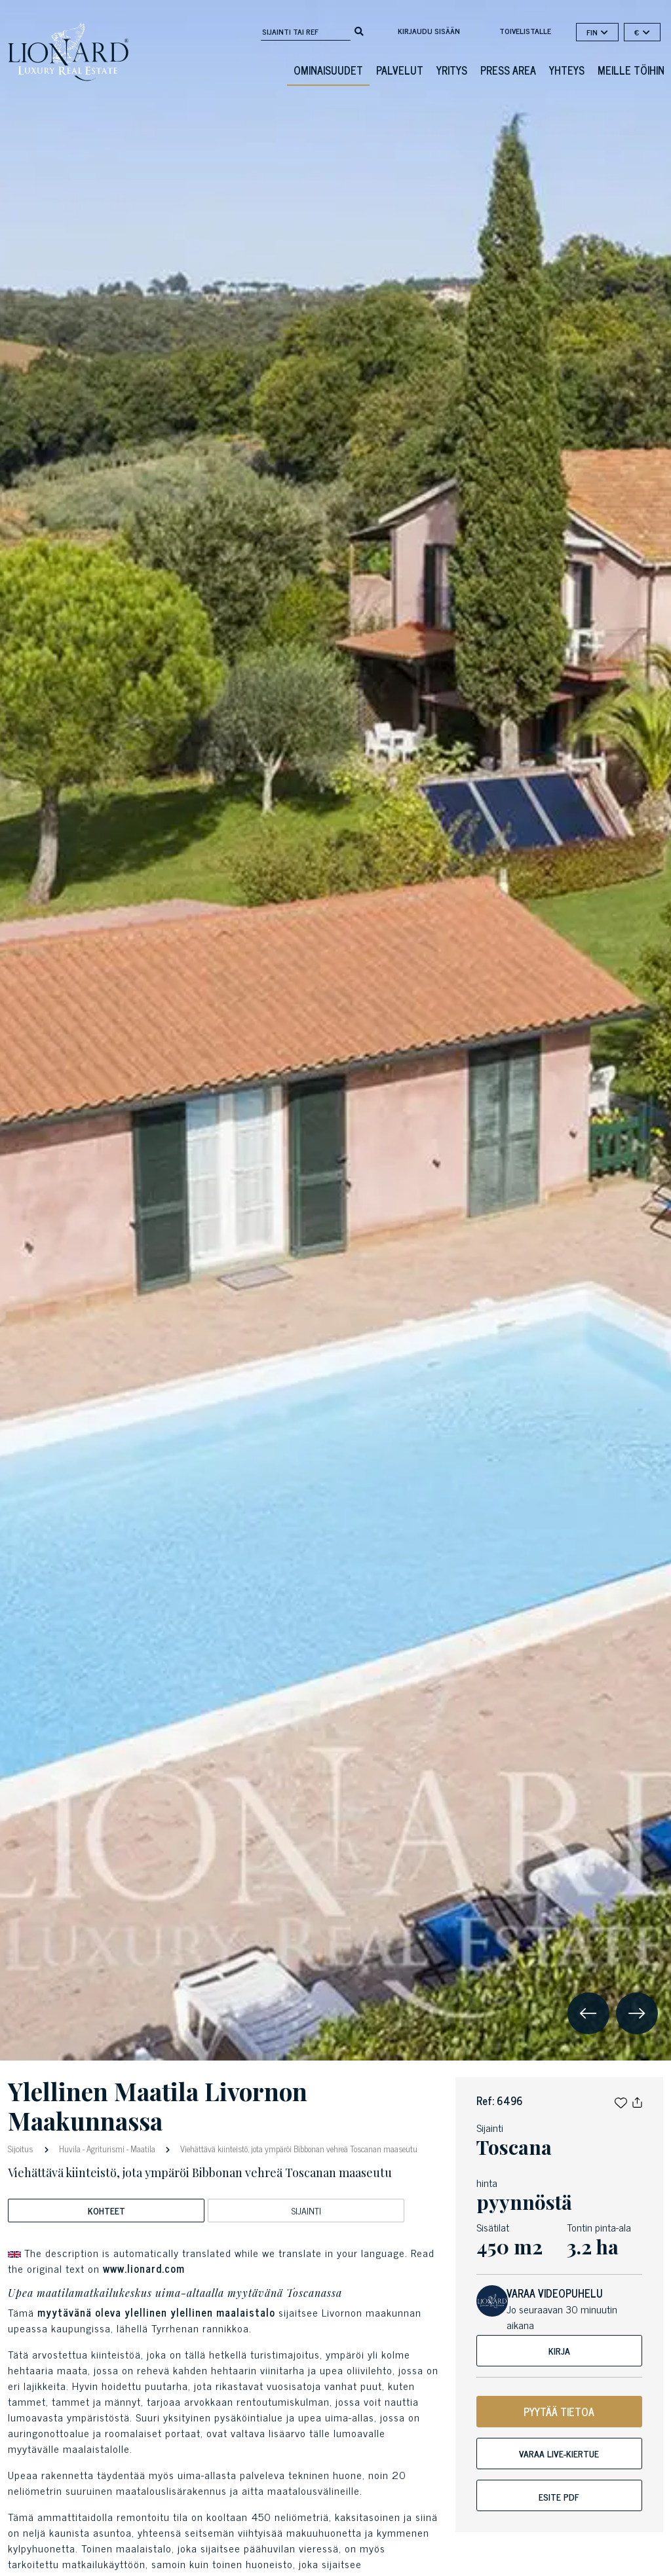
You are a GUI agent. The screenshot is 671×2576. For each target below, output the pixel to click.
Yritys (451, 70)
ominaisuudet (328, 70)
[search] (359, 30)
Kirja (559, 2350)
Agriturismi (105, 2149)
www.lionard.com (144, 2268)
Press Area (508, 70)
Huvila (70, 2149)
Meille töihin (631, 70)
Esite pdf (559, 2496)
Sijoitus (22, 2148)
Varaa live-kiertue (559, 2453)
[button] (621, 2100)
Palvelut (399, 70)
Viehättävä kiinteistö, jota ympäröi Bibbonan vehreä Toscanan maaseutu (297, 2149)
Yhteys (567, 70)
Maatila (142, 2149)
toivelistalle (525, 30)
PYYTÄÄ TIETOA (559, 2411)
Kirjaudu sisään (429, 30)
